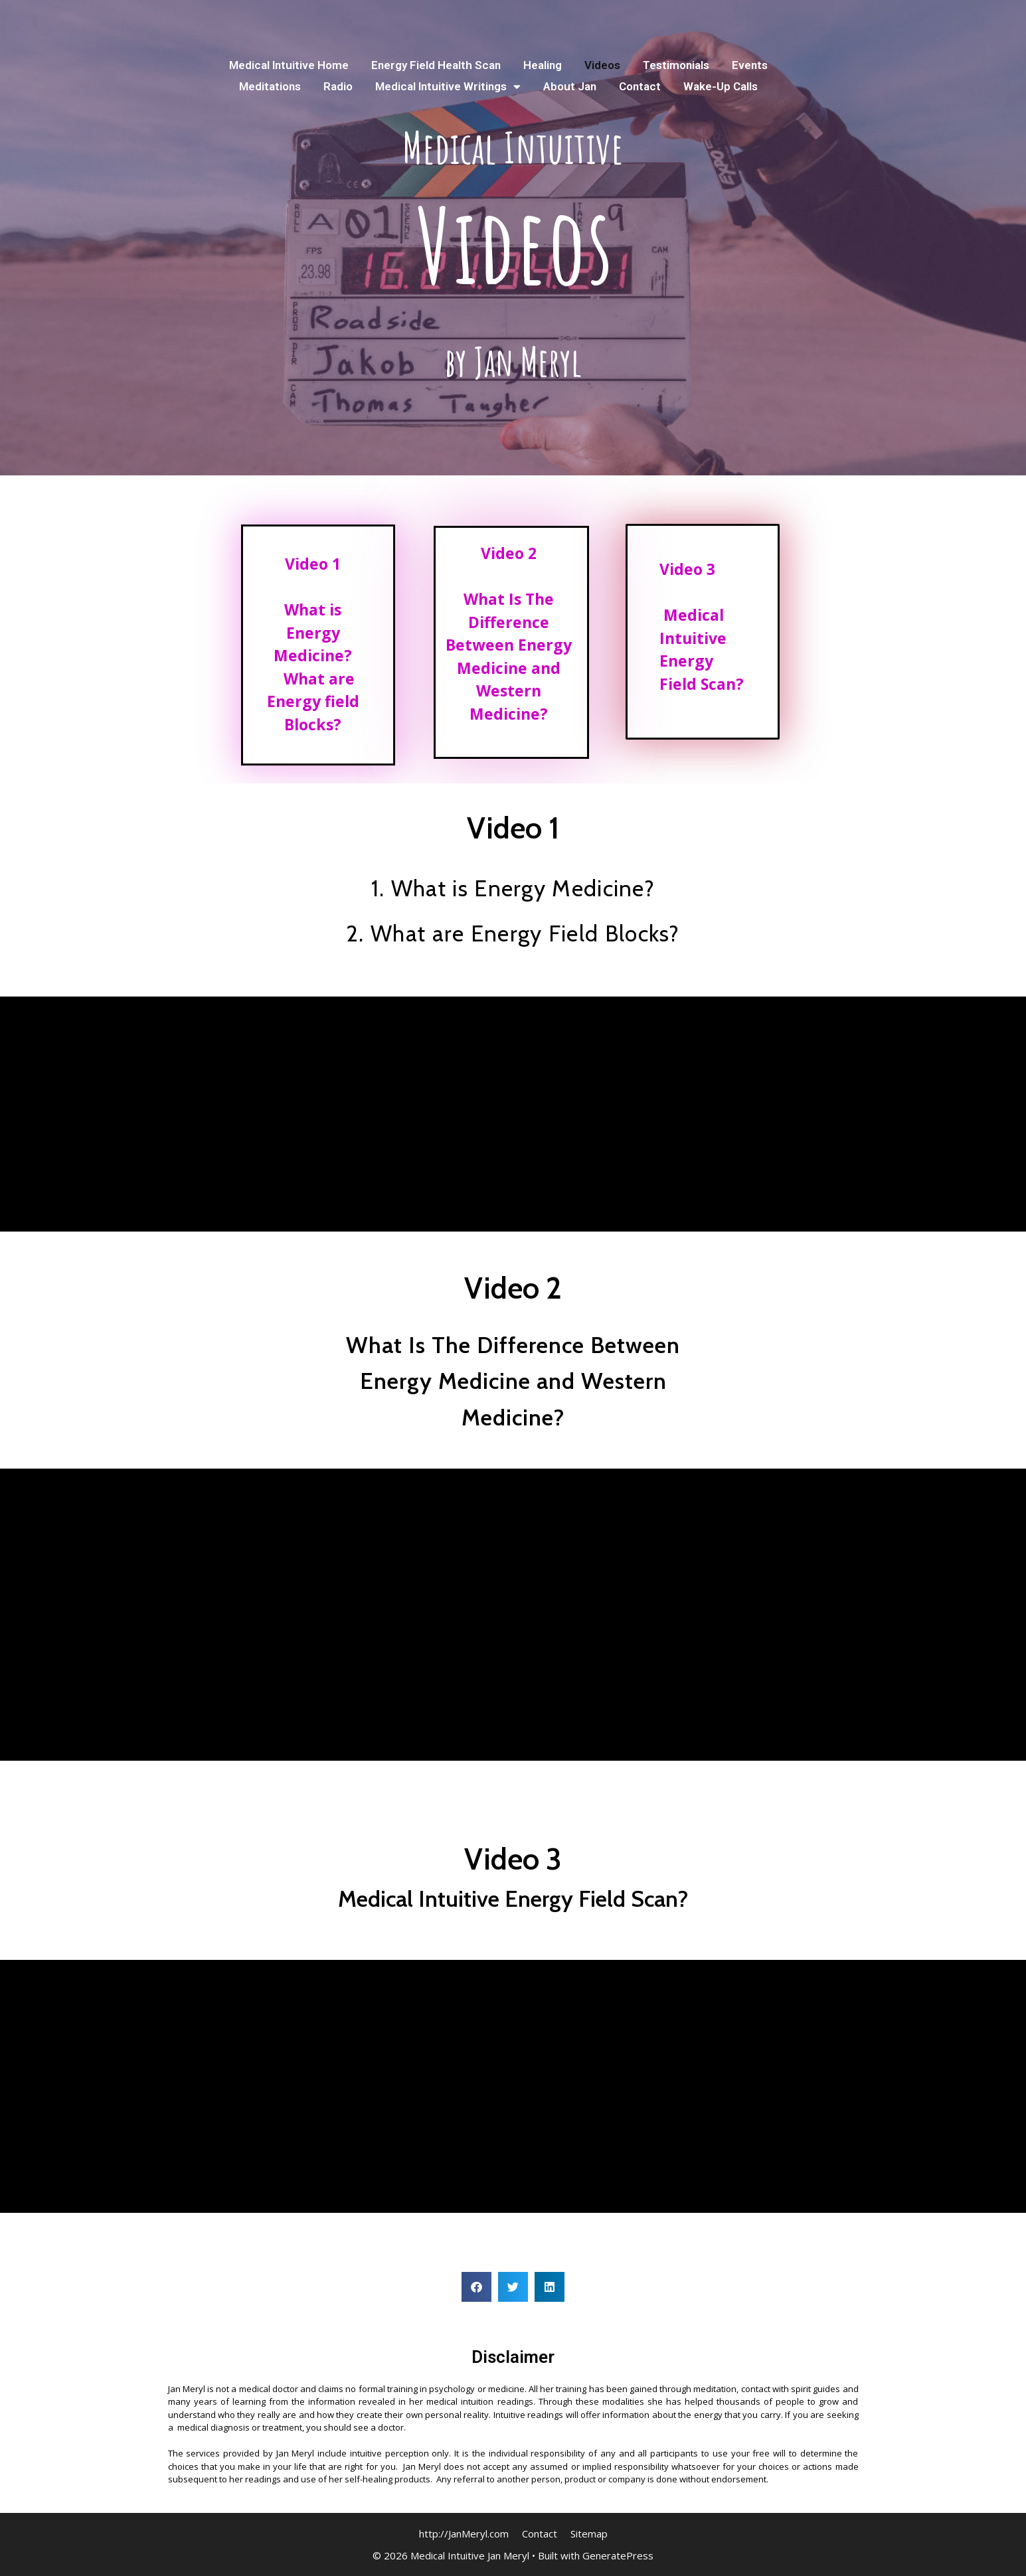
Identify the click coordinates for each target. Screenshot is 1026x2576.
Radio (338, 86)
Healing (542, 65)
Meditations (270, 86)
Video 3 (687, 569)
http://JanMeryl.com (464, 2533)
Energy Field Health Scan (436, 65)
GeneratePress (617, 2555)
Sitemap (589, 2533)
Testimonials (676, 65)
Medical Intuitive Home (289, 65)
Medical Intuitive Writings (448, 86)
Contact (640, 86)
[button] (476, 2287)
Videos (602, 65)
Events (750, 65)
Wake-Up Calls (720, 86)
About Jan (569, 86)
